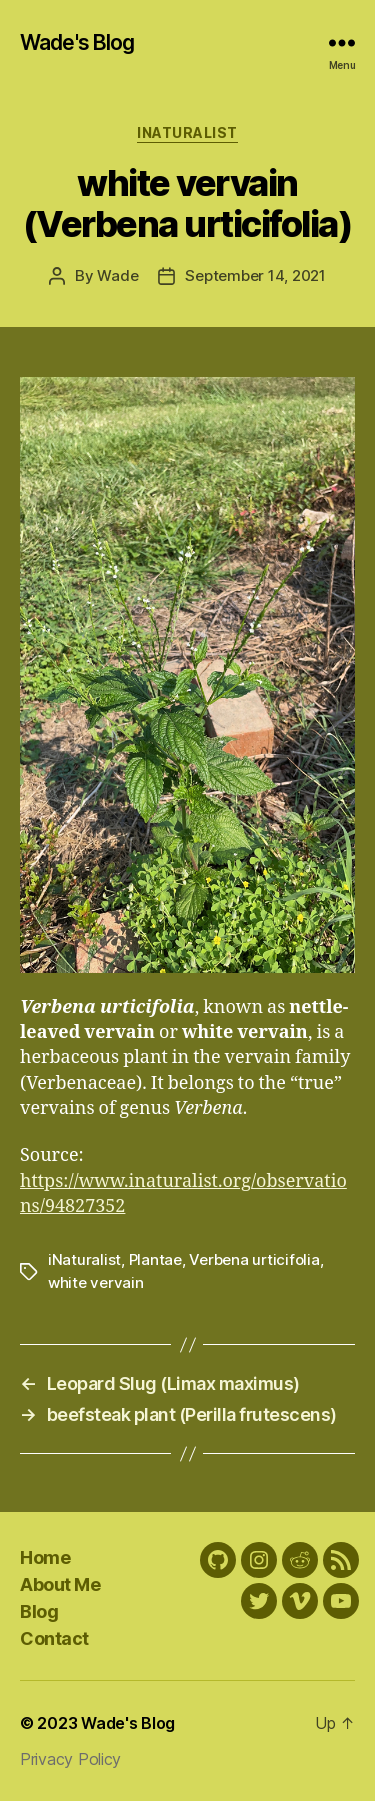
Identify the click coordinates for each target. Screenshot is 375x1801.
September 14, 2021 (255, 275)
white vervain (96, 1282)
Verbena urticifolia (254, 1259)
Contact (54, 1638)
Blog (39, 1611)
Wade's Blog (77, 42)
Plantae (155, 1259)
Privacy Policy (70, 1759)
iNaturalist (187, 132)
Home (45, 1557)
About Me (60, 1584)
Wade (117, 275)
